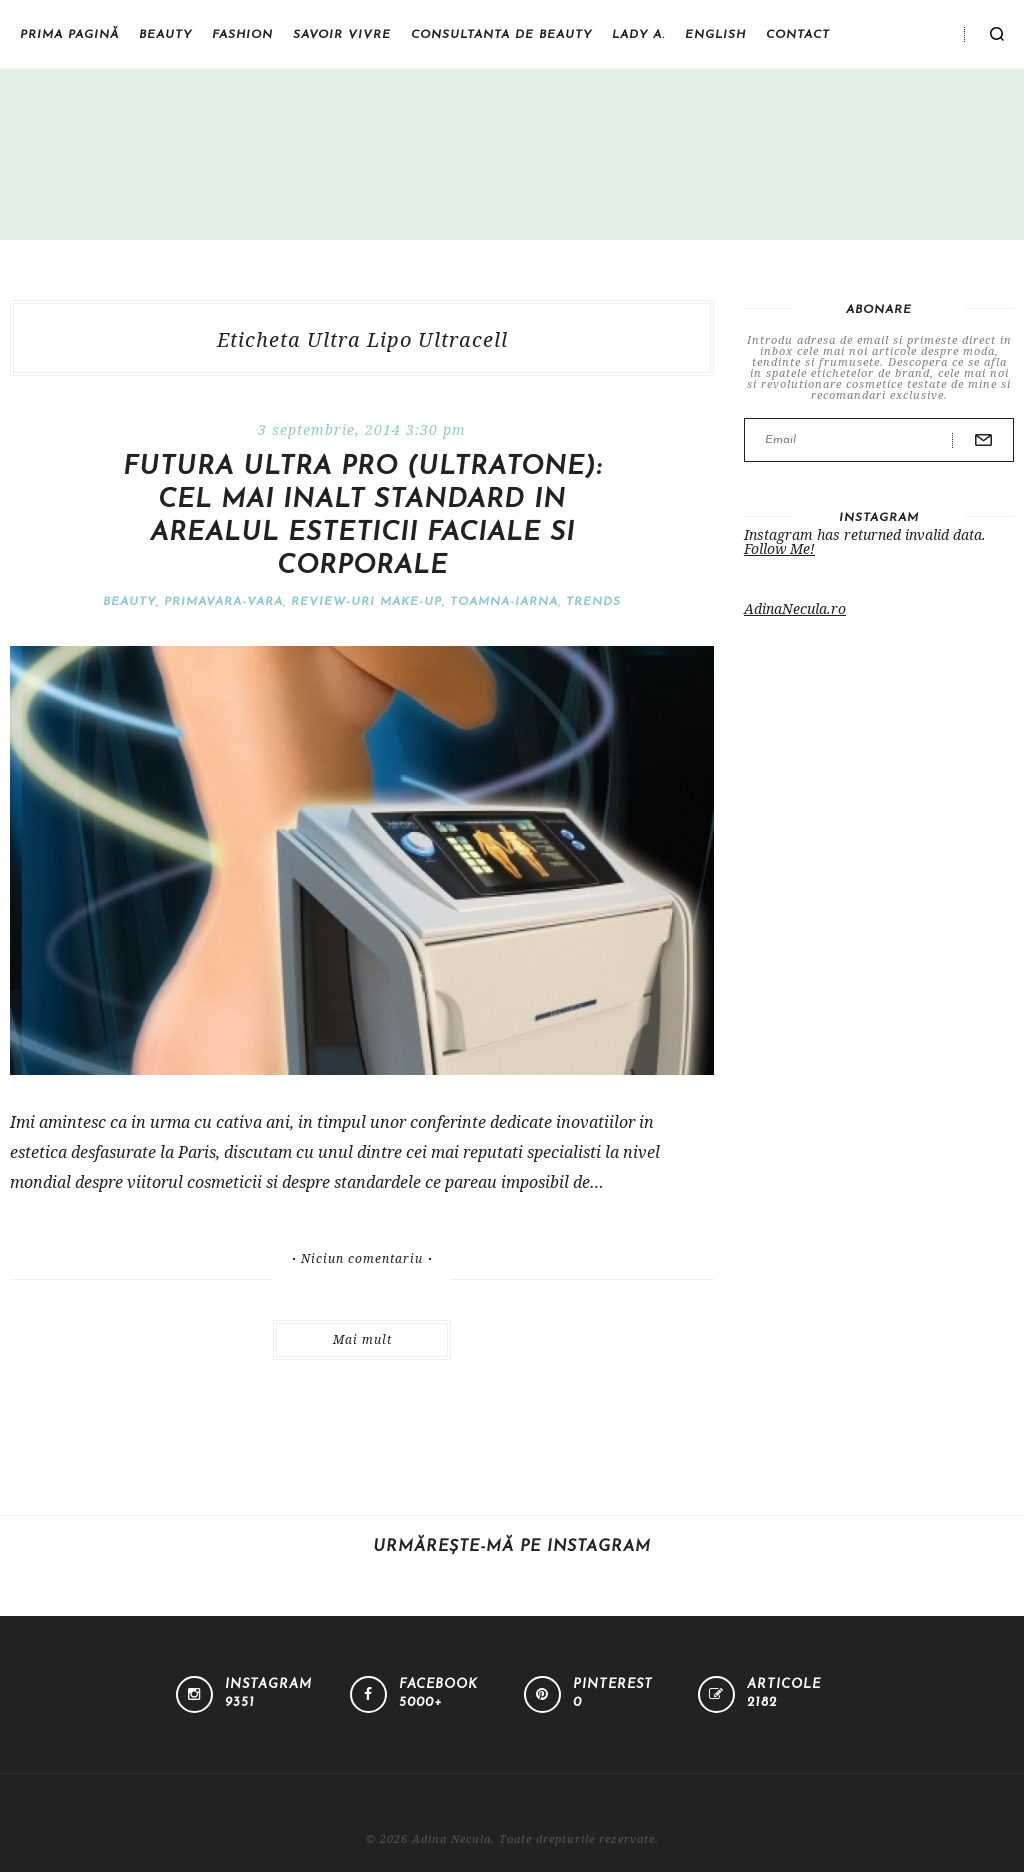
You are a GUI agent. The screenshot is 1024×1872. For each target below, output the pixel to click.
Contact (798, 35)
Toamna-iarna (504, 602)
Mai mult (362, 1339)
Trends (593, 602)
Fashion (242, 35)
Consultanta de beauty (501, 35)
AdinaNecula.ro (795, 608)
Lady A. (638, 35)
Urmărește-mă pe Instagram (512, 1547)
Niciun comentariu (362, 1259)
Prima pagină (69, 35)
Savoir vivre (342, 35)
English (715, 35)
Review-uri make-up (366, 602)
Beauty (165, 35)
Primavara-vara (223, 602)
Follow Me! (779, 548)
